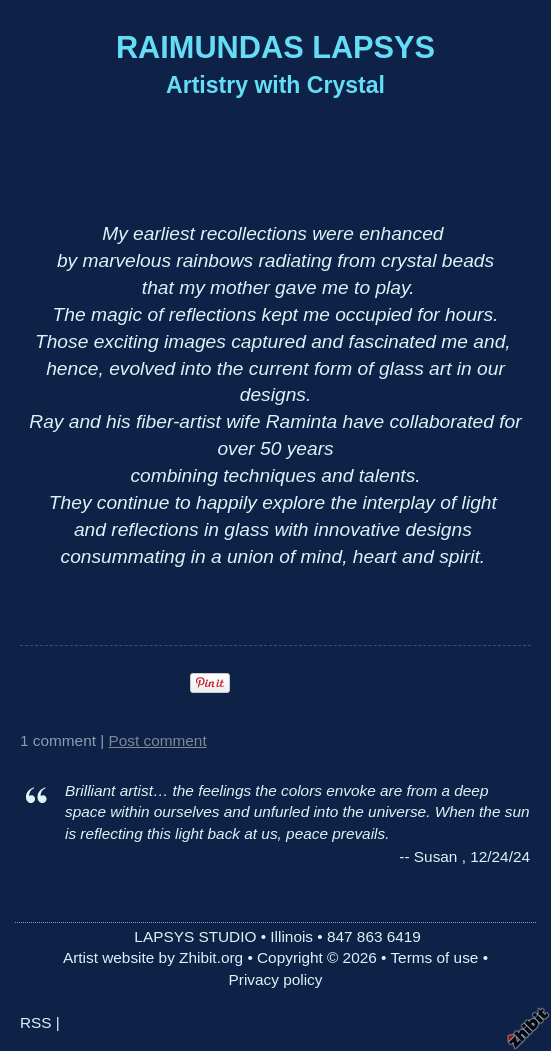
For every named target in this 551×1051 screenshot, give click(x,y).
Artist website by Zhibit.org (153, 957)
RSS (36, 1022)
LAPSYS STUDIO (195, 936)
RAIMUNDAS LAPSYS (275, 47)
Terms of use (434, 957)
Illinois (291, 936)
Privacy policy (276, 979)
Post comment (158, 740)
